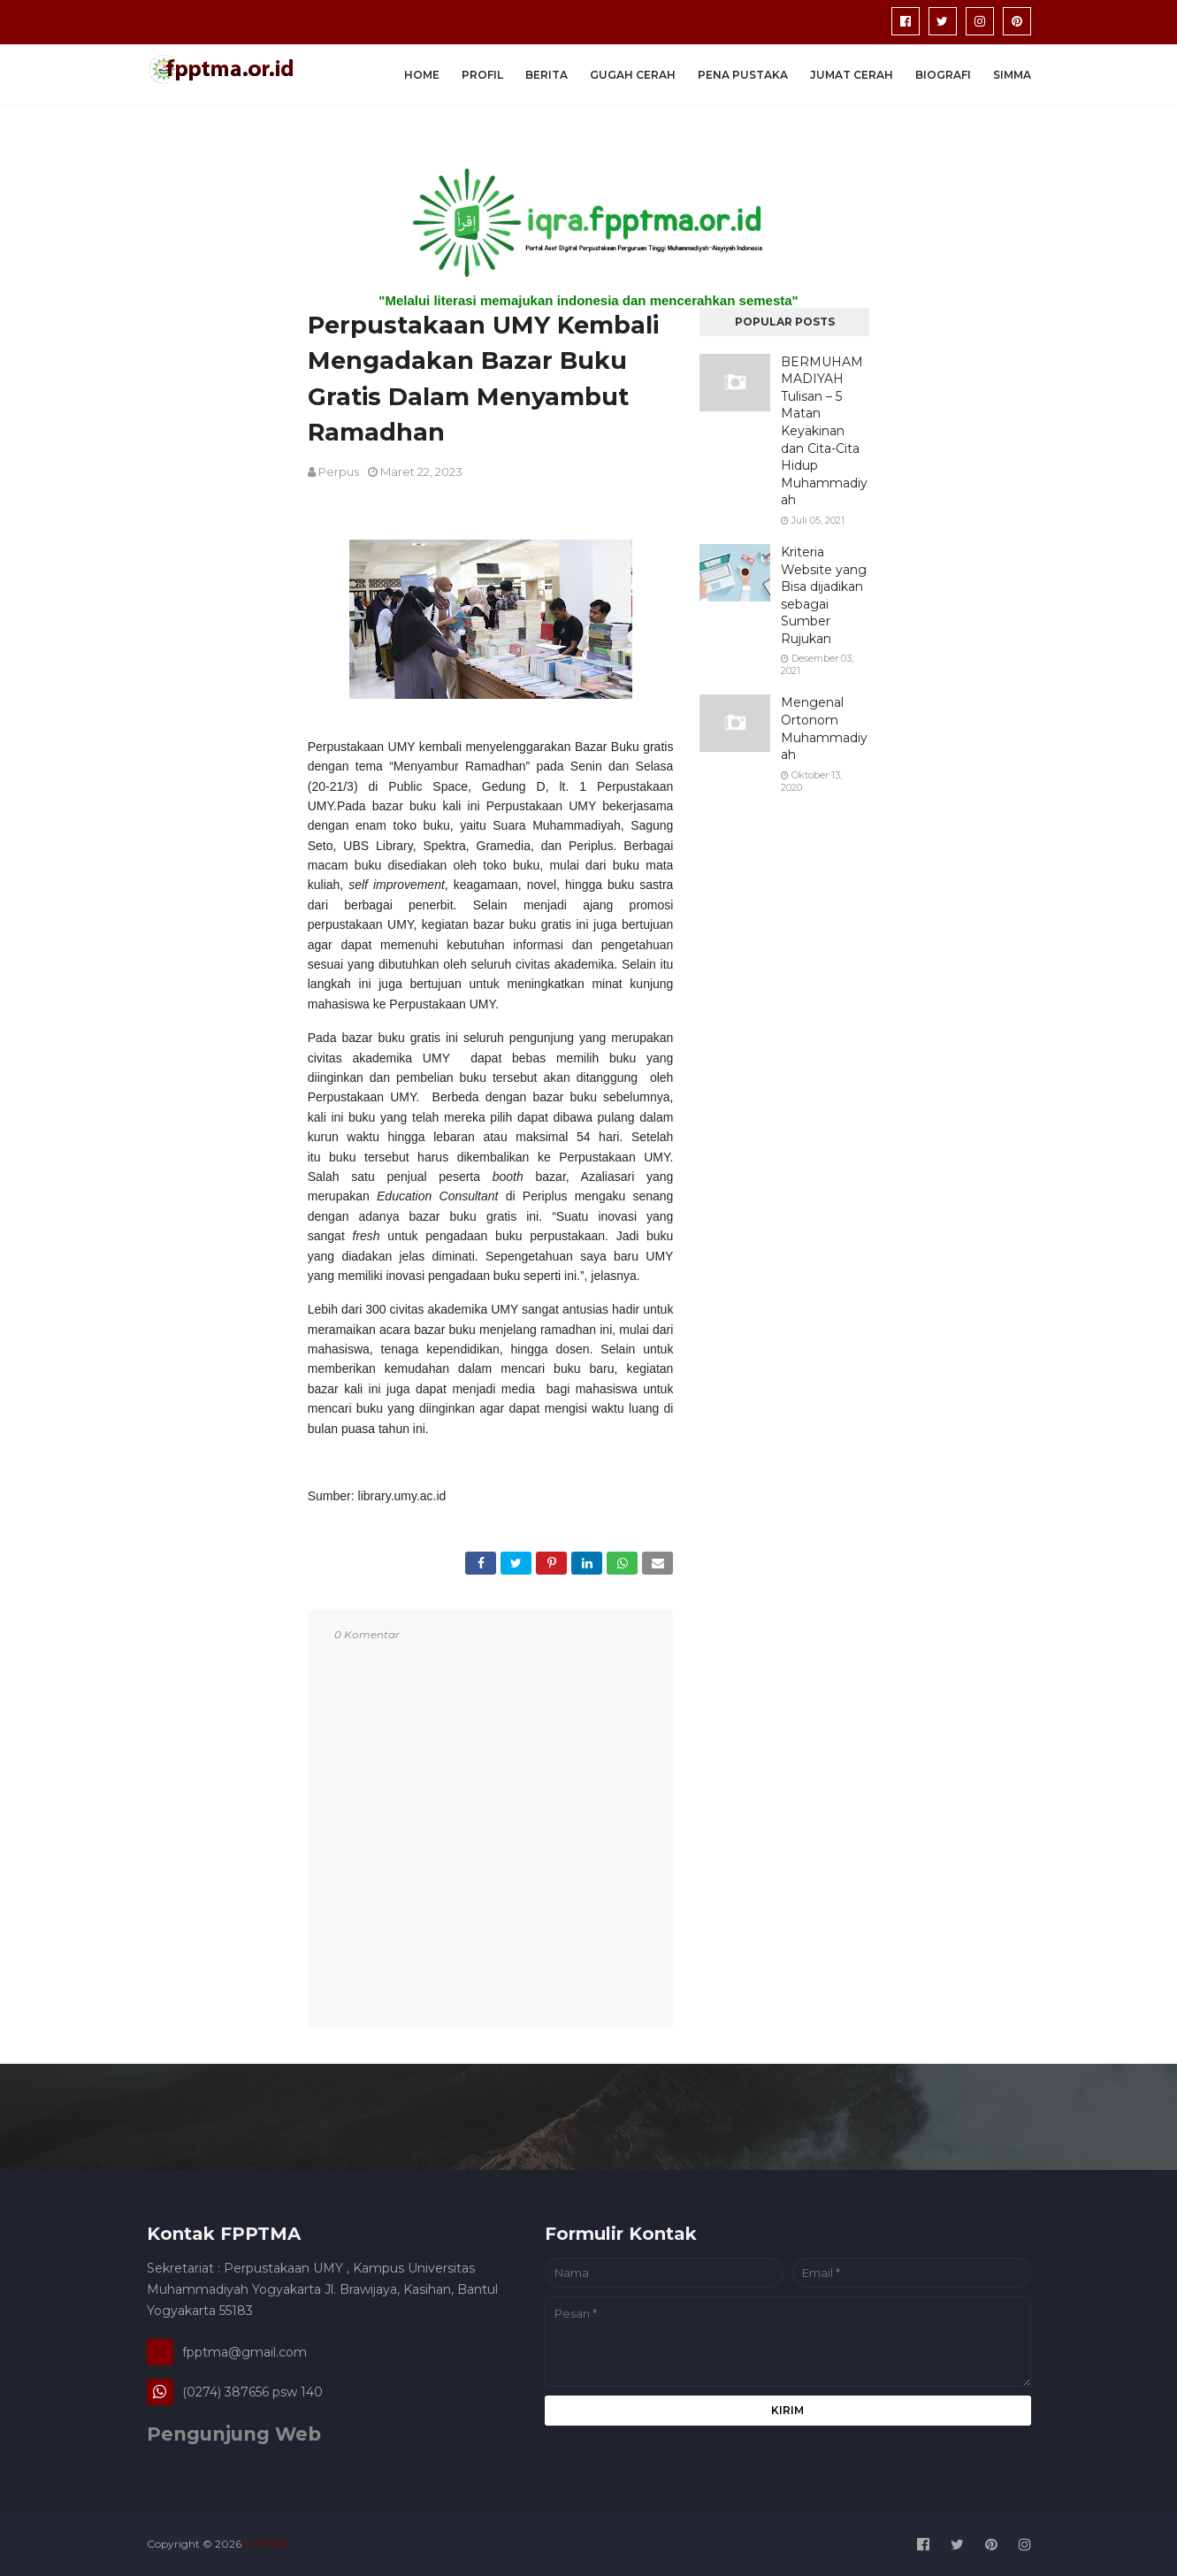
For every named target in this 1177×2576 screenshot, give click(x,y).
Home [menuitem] (421, 74)
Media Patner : (329, 2543)
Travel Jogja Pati (411, 2543)
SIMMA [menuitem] (1012, 74)
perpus (338, 471)
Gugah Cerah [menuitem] (633, 74)
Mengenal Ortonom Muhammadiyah (824, 728)
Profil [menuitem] (482, 74)
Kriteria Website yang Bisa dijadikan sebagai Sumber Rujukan (824, 595)
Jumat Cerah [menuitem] (851, 74)
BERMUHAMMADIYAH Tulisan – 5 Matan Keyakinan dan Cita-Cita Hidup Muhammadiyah (824, 431)
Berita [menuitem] (546, 74)
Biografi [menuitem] (943, 74)
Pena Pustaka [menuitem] (743, 74)
